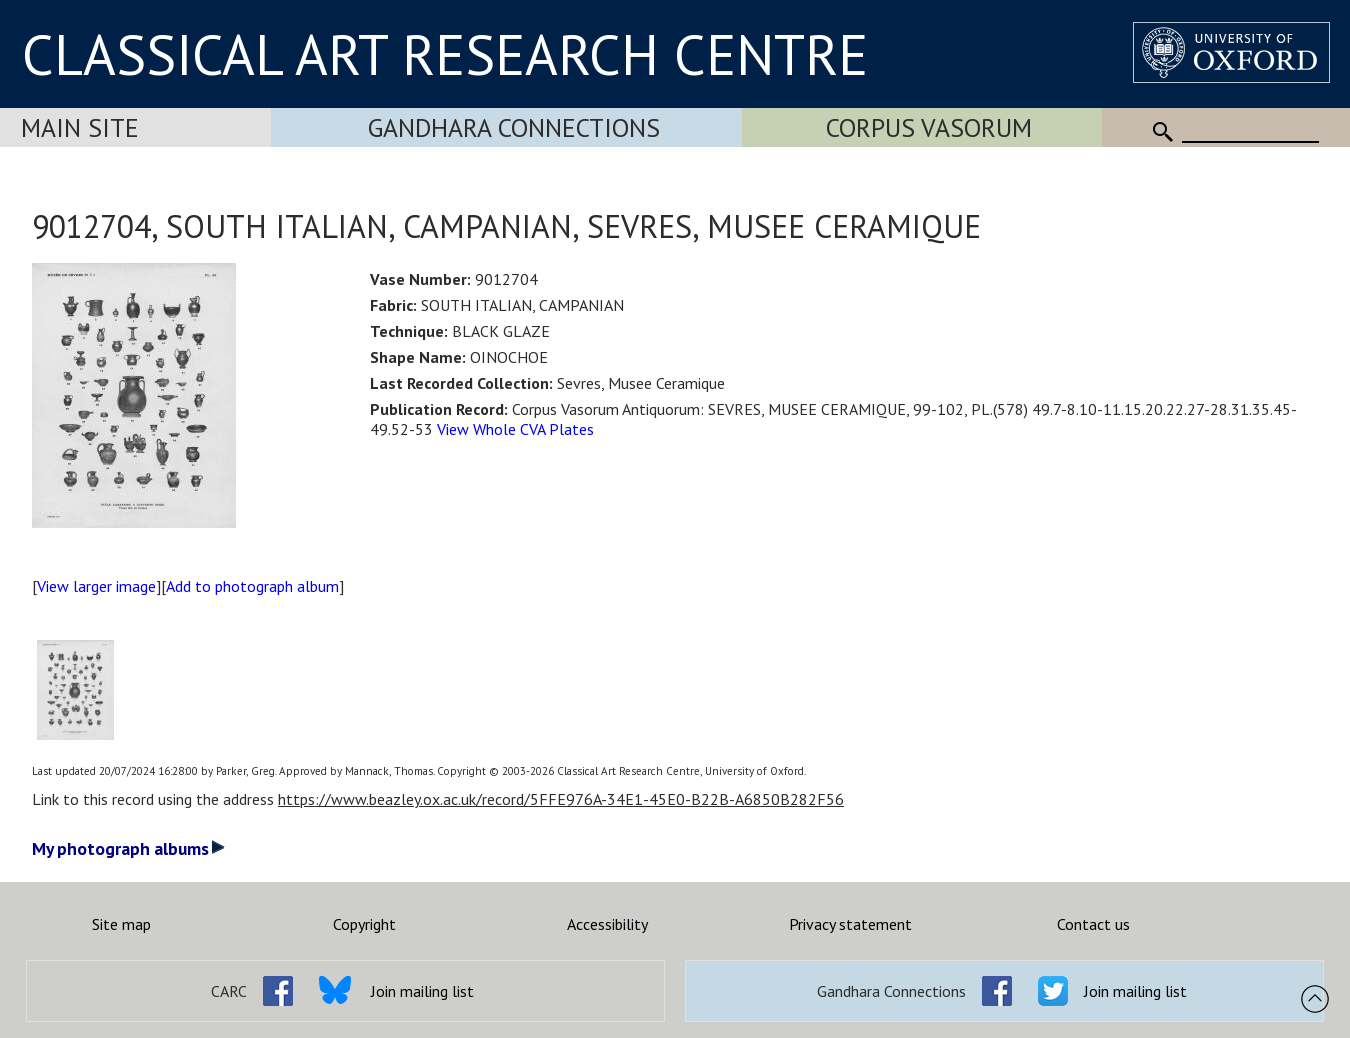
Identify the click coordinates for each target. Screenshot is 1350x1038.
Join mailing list (422, 991)
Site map (121, 924)
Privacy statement (850, 924)
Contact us (1093, 924)
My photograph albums (128, 848)
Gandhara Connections (514, 127)
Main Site (80, 127)
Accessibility (607, 924)
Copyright (364, 924)
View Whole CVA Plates (515, 429)
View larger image (96, 586)
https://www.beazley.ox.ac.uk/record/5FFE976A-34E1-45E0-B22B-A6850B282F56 (561, 799)
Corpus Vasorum (929, 127)
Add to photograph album (252, 586)
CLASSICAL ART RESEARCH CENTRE (445, 54)
